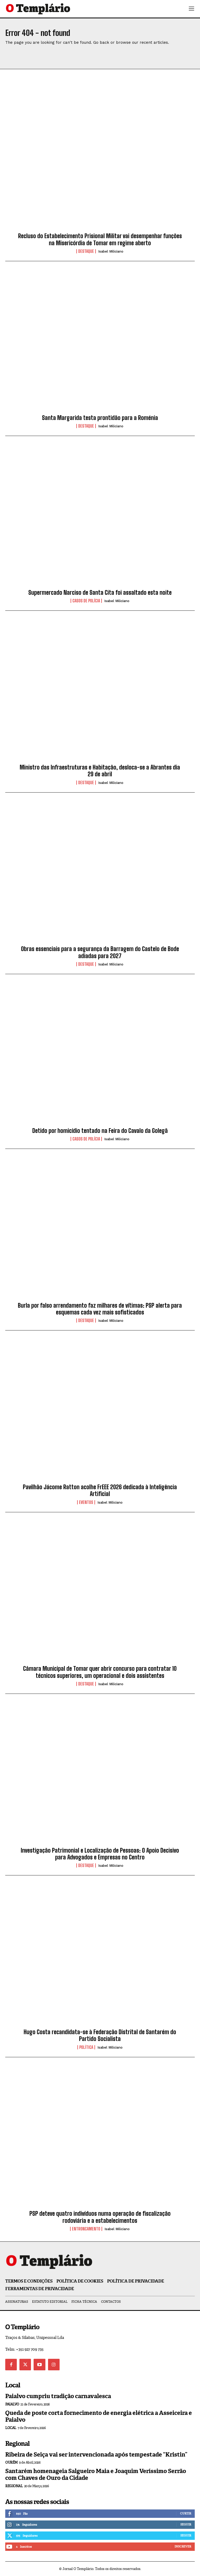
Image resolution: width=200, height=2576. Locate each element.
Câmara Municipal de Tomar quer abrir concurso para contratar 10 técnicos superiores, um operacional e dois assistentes (100, 1672)
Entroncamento (86, 2229)
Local (10, 2428)
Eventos (86, 1502)
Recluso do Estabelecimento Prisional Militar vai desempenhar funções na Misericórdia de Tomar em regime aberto (100, 239)
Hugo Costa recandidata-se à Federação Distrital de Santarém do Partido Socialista (100, 2035)
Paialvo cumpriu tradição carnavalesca (58, 2396)
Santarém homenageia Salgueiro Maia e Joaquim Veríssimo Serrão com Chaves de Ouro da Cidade (95, 2474)
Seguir (185, 2524)
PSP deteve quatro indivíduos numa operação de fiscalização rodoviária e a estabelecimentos (100, 2217)
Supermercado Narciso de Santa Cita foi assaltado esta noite (100, 592)
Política (86, 2047)
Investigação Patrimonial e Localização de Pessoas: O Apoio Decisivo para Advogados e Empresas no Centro (100, 1854)
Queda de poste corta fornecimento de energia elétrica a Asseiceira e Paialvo (98, 2416)
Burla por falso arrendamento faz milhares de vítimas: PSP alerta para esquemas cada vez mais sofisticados (100, 1309)
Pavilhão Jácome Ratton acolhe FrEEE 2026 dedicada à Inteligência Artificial (100, 1490)
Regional (14, 2486)
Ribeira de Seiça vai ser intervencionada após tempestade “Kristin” (96, 2454)
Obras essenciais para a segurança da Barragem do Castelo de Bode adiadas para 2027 (100, 952)
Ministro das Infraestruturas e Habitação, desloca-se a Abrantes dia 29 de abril (100, 771)
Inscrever (183, 2546)
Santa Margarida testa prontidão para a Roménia (100, 417)
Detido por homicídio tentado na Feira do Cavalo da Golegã (100, 1130)
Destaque (86, 251)
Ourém (11, 2462)
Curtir (185, 2513)
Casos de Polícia (86, 601)
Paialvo (12, 2404)
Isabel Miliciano (110, 251)
